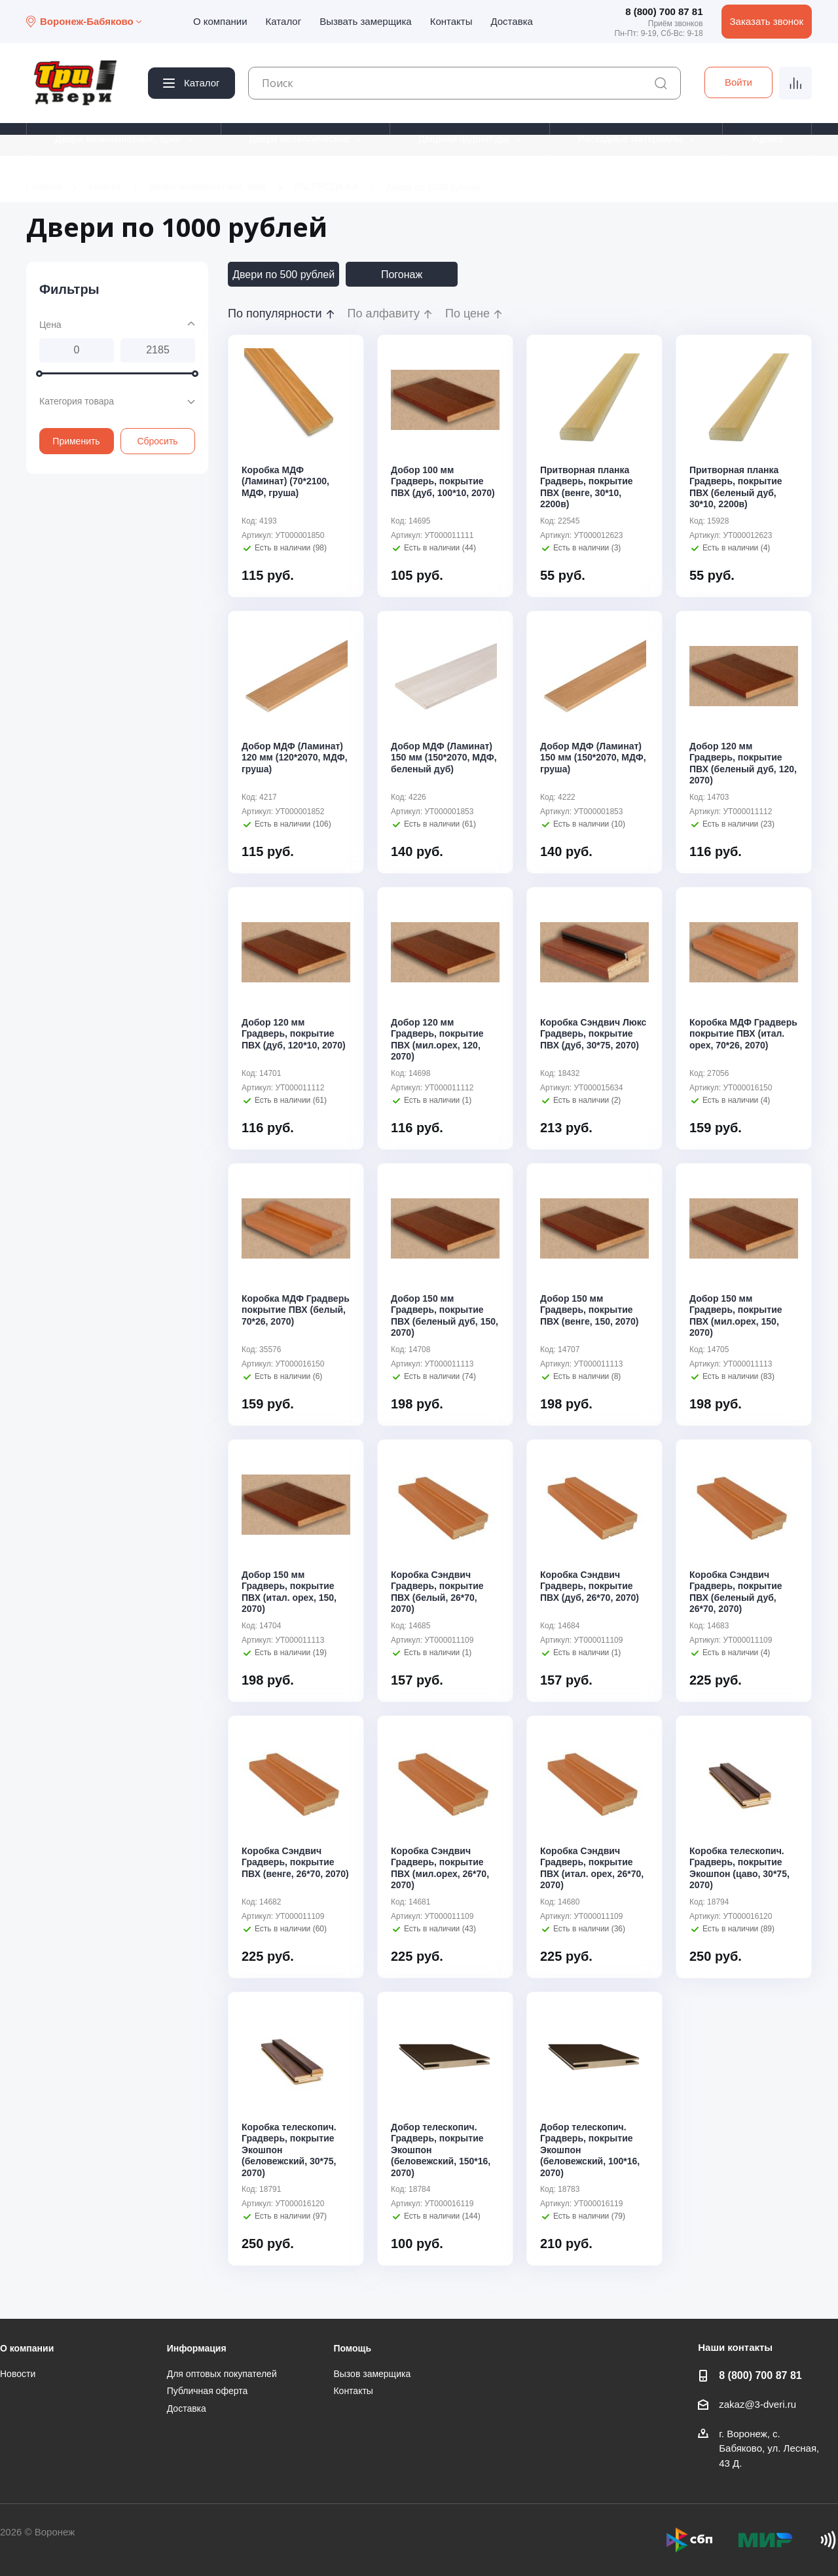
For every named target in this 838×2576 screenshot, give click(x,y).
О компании (220, 21)
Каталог (284, 21)
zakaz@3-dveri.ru (757, 2404)
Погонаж (401, 274)
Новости (17, 2374)
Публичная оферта (207, 2391)
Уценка (767, 138)
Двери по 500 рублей (283, 274)
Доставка (511, 21)
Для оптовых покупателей (222, 2374)
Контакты (451, 21)
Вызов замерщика (371, 2374)
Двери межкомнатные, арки (118, 138)
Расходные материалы (630, 138)
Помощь (352, 2348)
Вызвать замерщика (365, 21)
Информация (197, 2348)
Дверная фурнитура (463, 138)
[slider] (39, 373)
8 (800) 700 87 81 (663, 11)
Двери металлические (299, 138)
